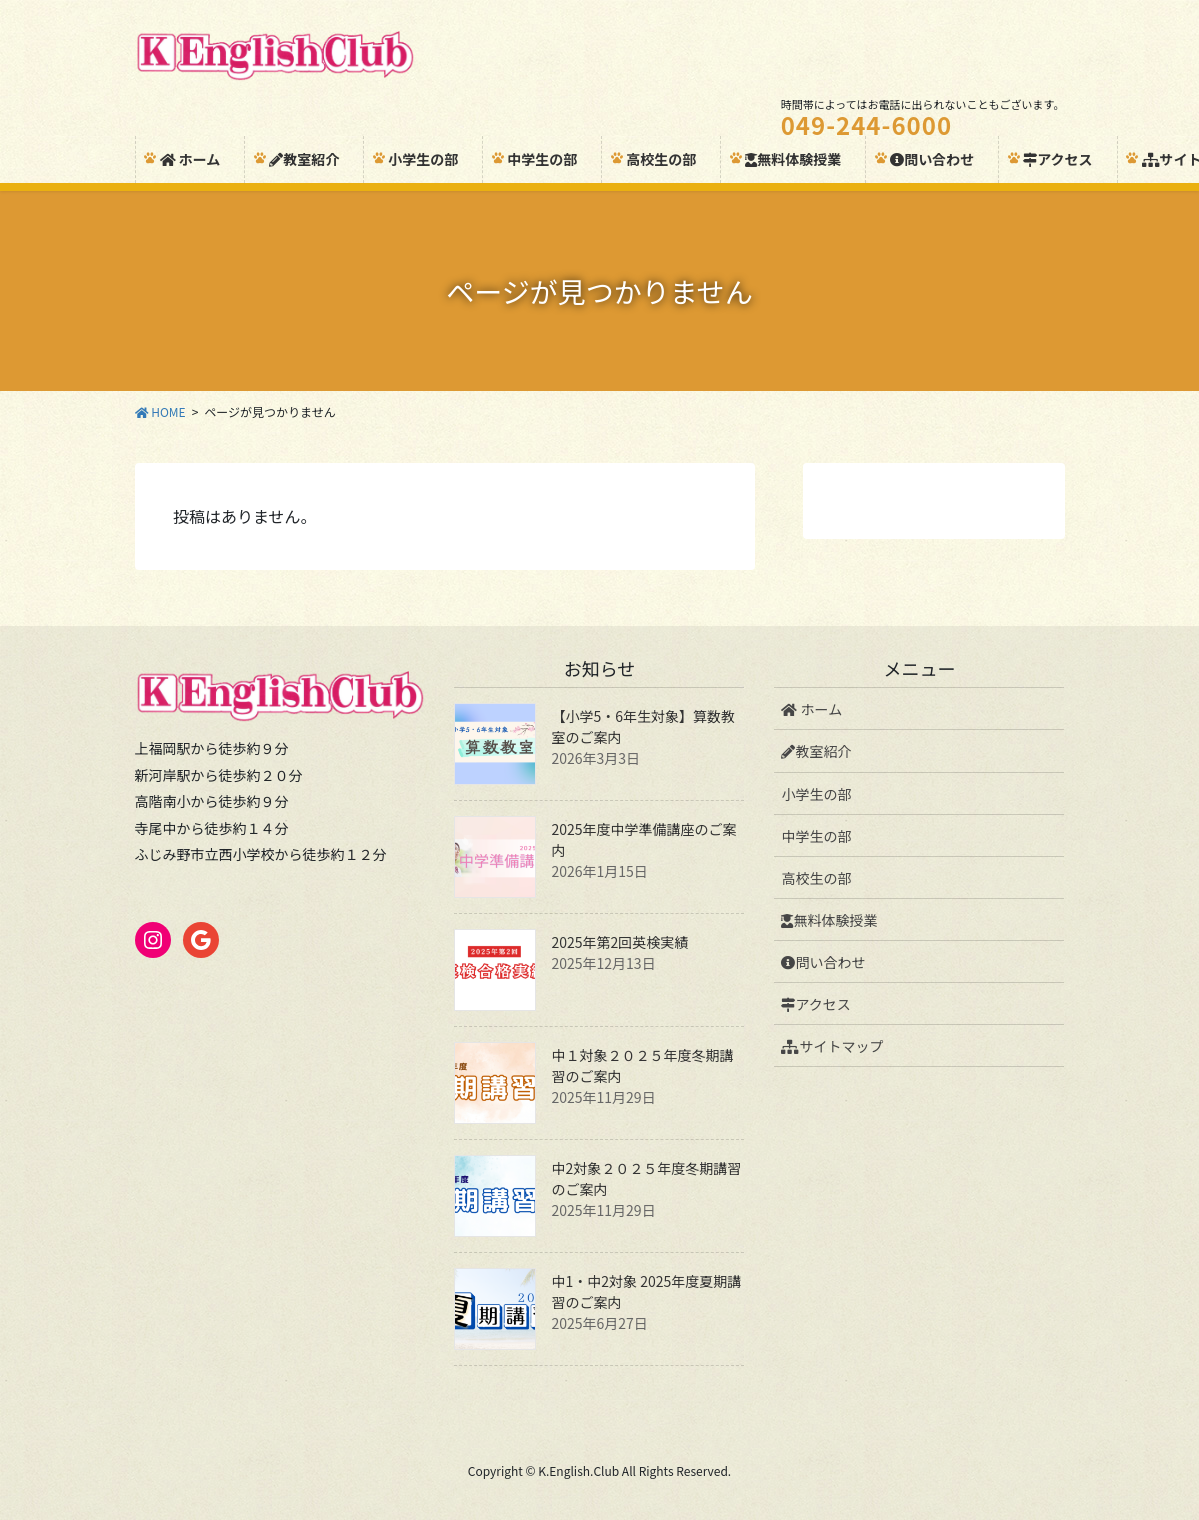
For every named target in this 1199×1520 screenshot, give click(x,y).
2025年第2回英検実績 (619, 942)
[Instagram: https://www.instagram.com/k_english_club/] (153, 940)
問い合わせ (823, 962)
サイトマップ (832, 1046)
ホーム (811, 709)
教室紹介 (816, 751)
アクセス (815, 1004)
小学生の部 (816, 794)
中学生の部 (816, 836)
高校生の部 (816, 878)
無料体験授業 (829, 920)
